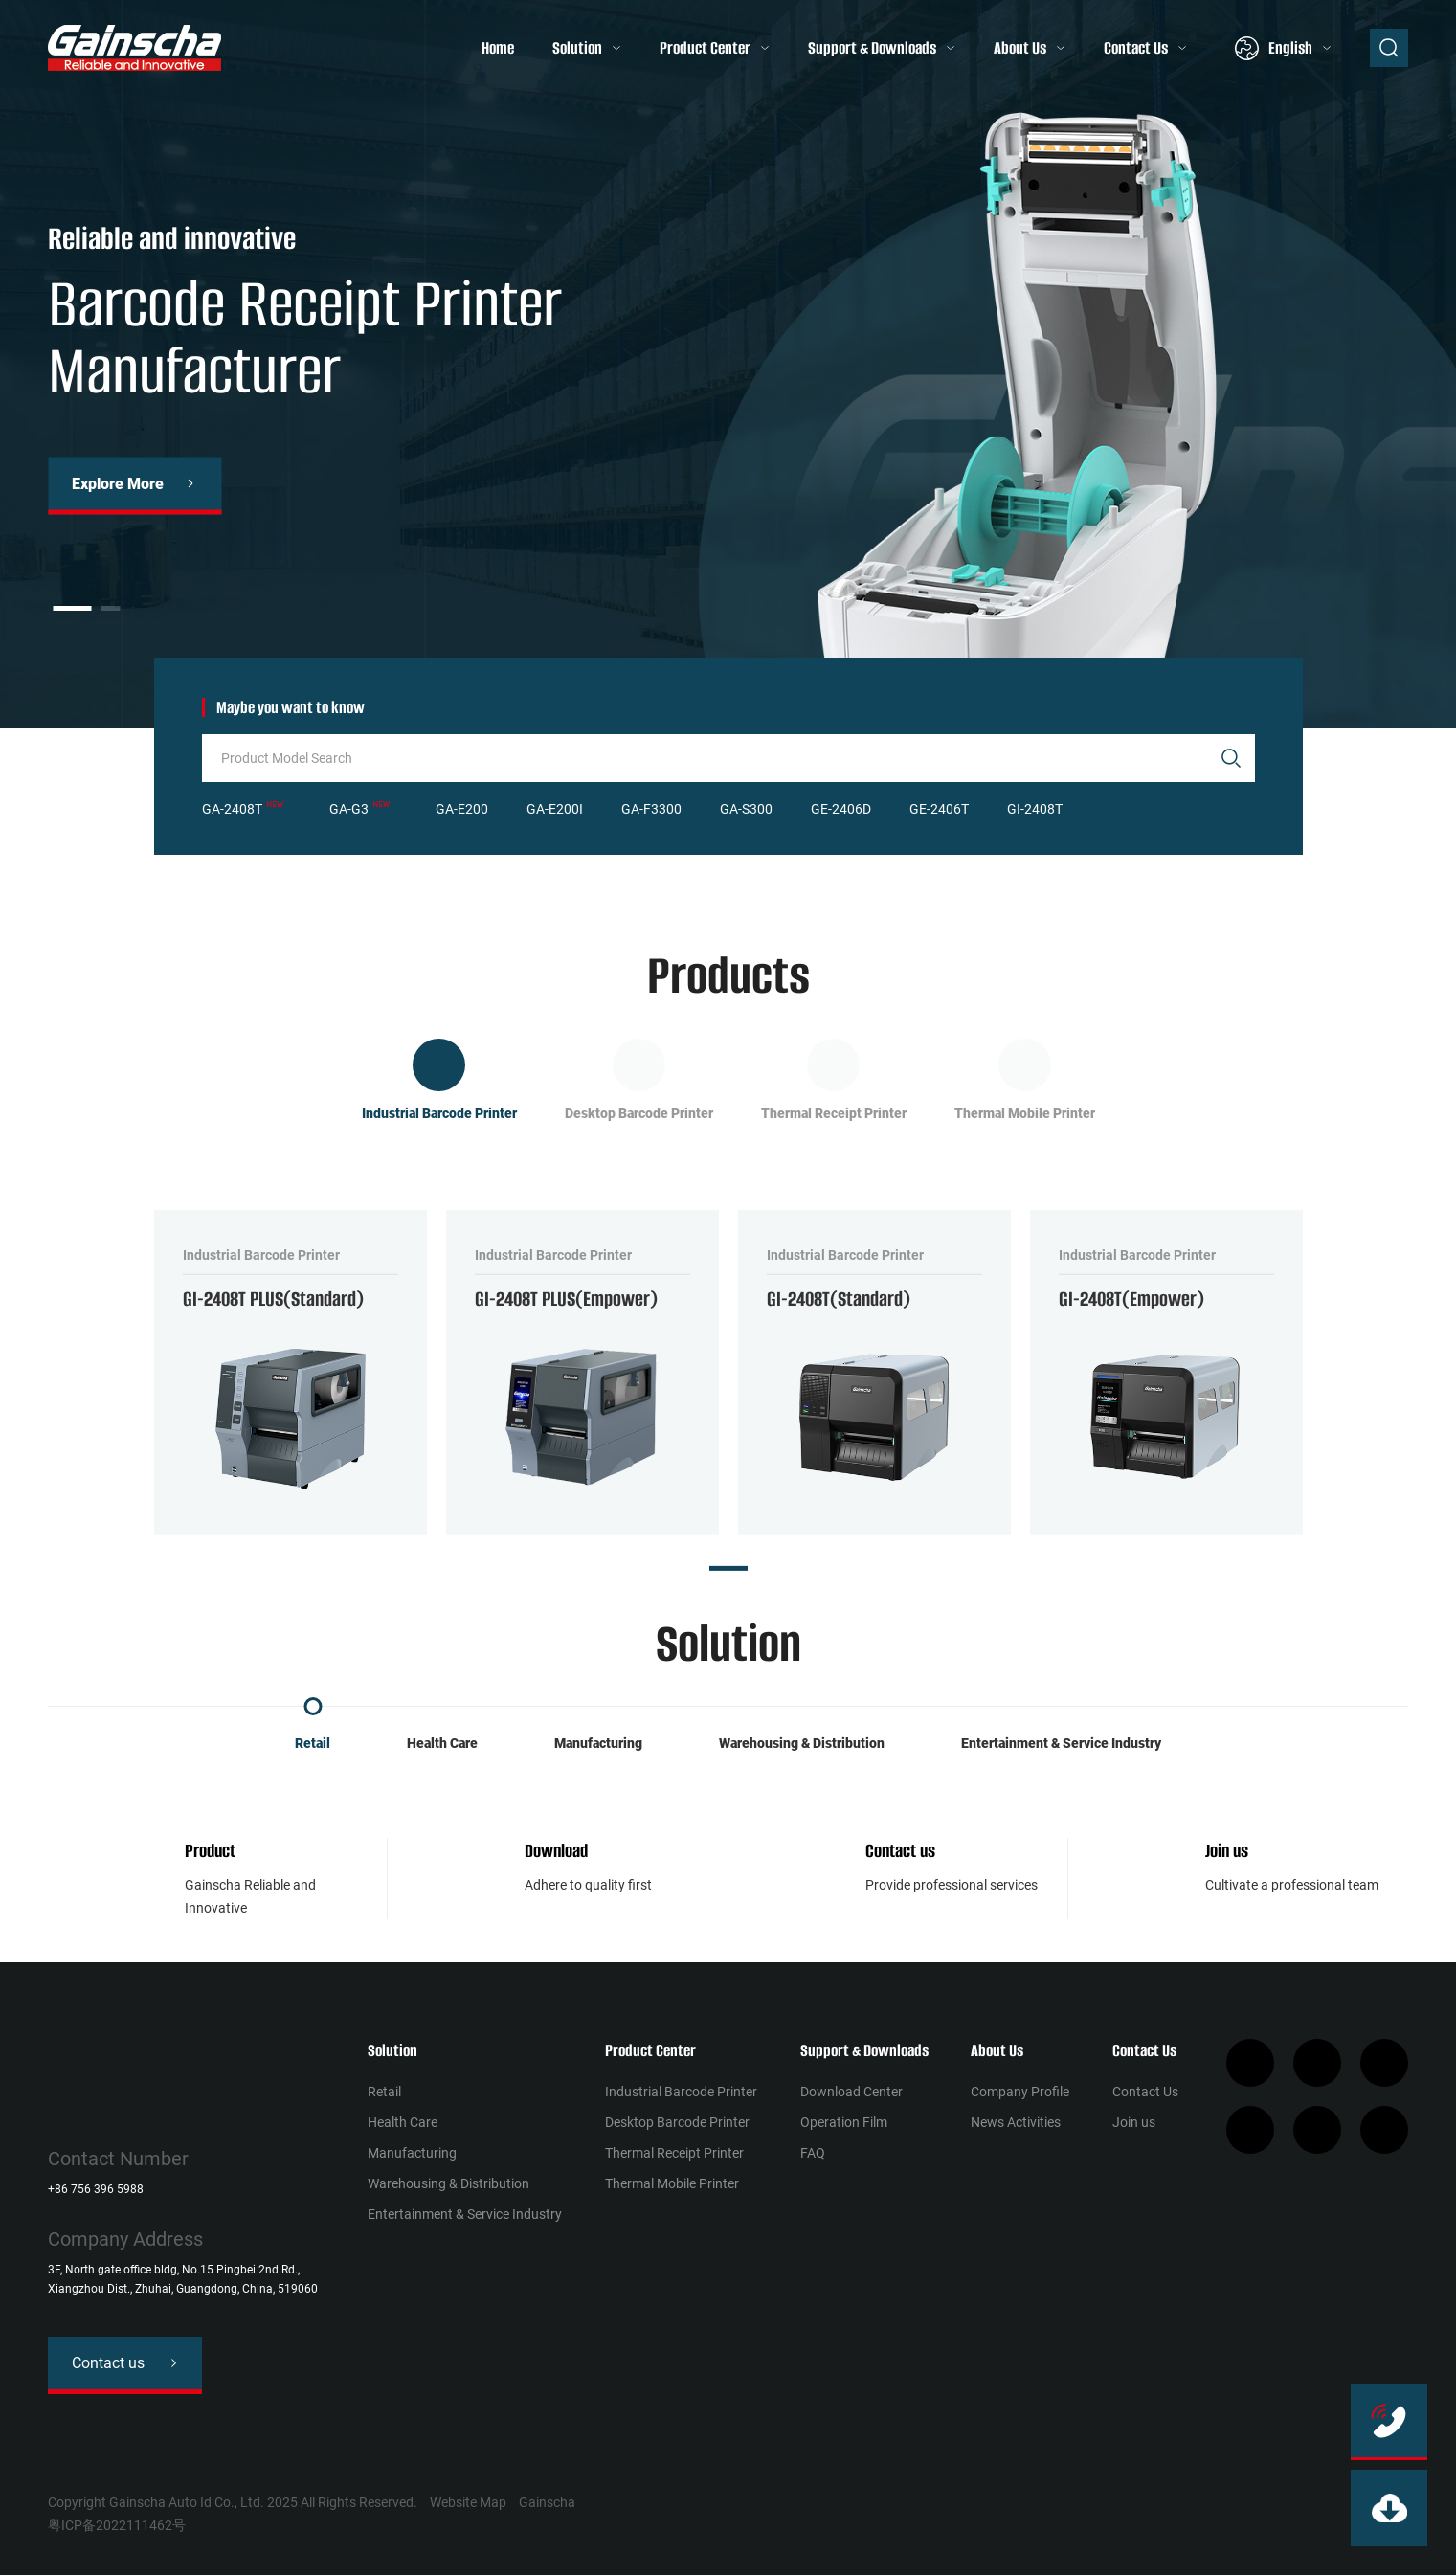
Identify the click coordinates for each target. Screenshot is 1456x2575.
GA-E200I (554, 809)
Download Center (851, 2091)
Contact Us (1136, 47)
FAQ (812, 2153)
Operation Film (843, 2122)
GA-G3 (349, 809)
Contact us (900, 1851)
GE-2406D (841, 809)
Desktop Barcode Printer (677, 2122)
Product (210, 1851)
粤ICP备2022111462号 (117, 2525)
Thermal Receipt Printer (674, 2153)
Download (556, 1851)
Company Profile (1020, 2091)
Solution (577, 47)
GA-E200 (462, 809)
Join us (1226, 1851)
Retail (312, 1743)
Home (498, 47)
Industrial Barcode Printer (681, 2091)
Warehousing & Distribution (802, 1743)
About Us (1020, 47)
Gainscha (547, 2502)
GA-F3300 (651, 809)
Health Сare (442, 1743)
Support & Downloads (872, 47)
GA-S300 (746, 809)
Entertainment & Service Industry (1061, 1743)
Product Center (705, 47)
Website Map (468, 2502)
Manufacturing (598, 1743)
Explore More (118, 483)
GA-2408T (232, 809)
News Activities (1016, 2122)
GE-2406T (939, 809)
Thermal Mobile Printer (672, 2183)
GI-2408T (1035, 809)
